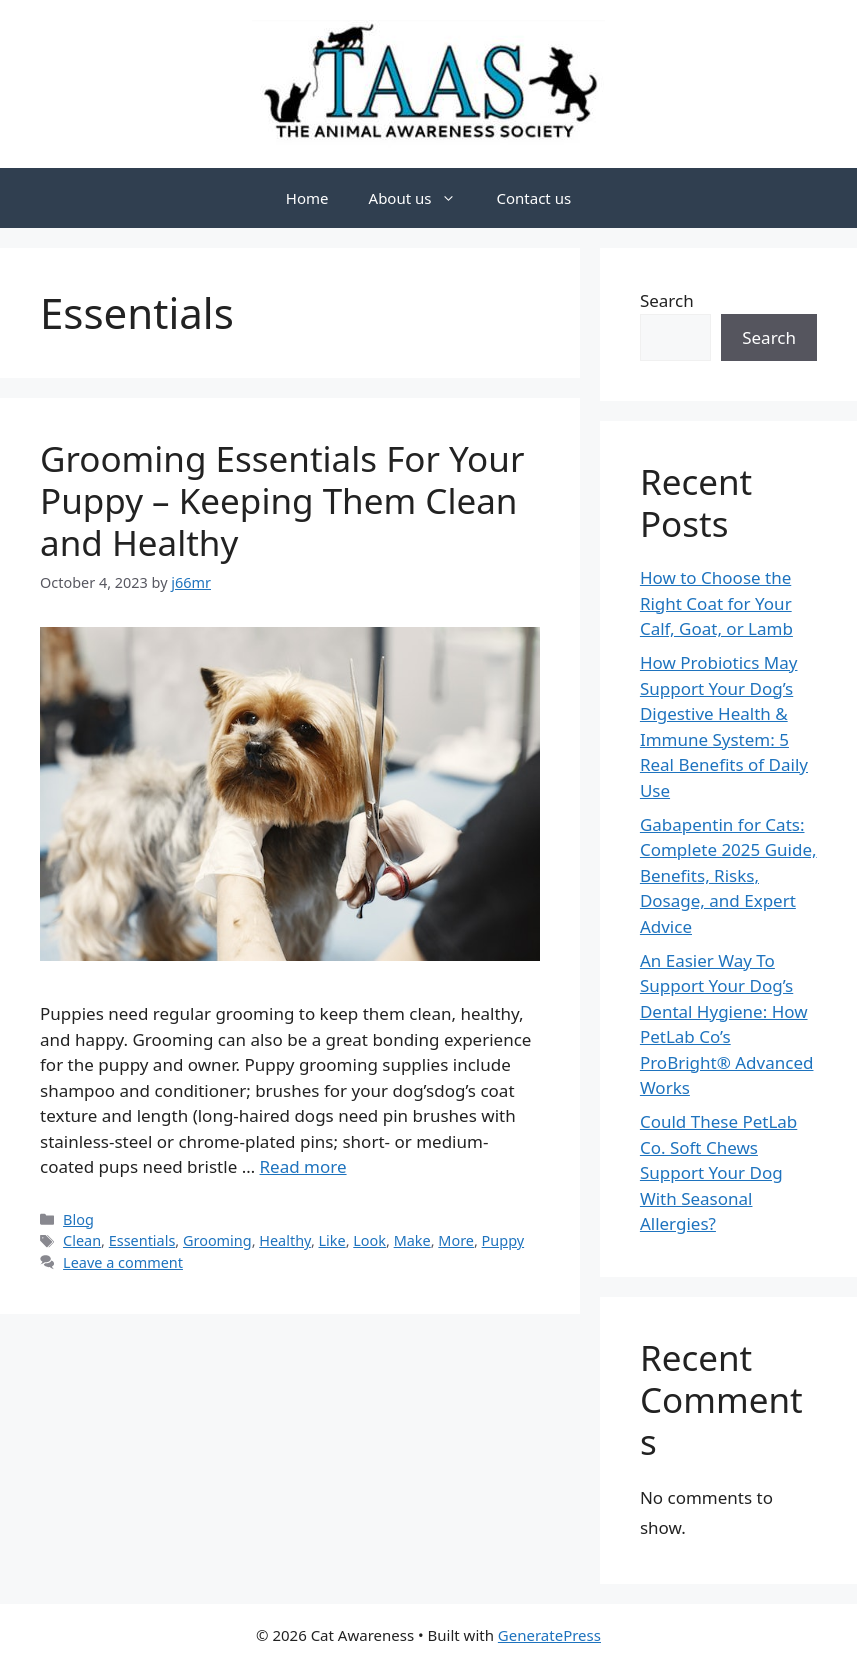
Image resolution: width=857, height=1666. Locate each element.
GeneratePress (549, 1635)
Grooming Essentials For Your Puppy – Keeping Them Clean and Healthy (282, 500)
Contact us (533, 198)
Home (307, 198)
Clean (82, 1240)
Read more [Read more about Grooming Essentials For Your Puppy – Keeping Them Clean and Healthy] (303, 1166)
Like (332, 1240)
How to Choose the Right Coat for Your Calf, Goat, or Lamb (716, 603)
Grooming (217, 1240)
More (456, 1240)
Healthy (285, 1240)
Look (369, 1240)
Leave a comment (123, 1262)
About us (423, 198)
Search (667, 300)
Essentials (142, 1240)
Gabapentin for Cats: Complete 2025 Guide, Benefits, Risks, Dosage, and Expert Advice (728, 875)
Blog (78, 1219)
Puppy (503, 1240)
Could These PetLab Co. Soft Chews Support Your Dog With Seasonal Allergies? (718, 1172)
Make (412, 1240)
